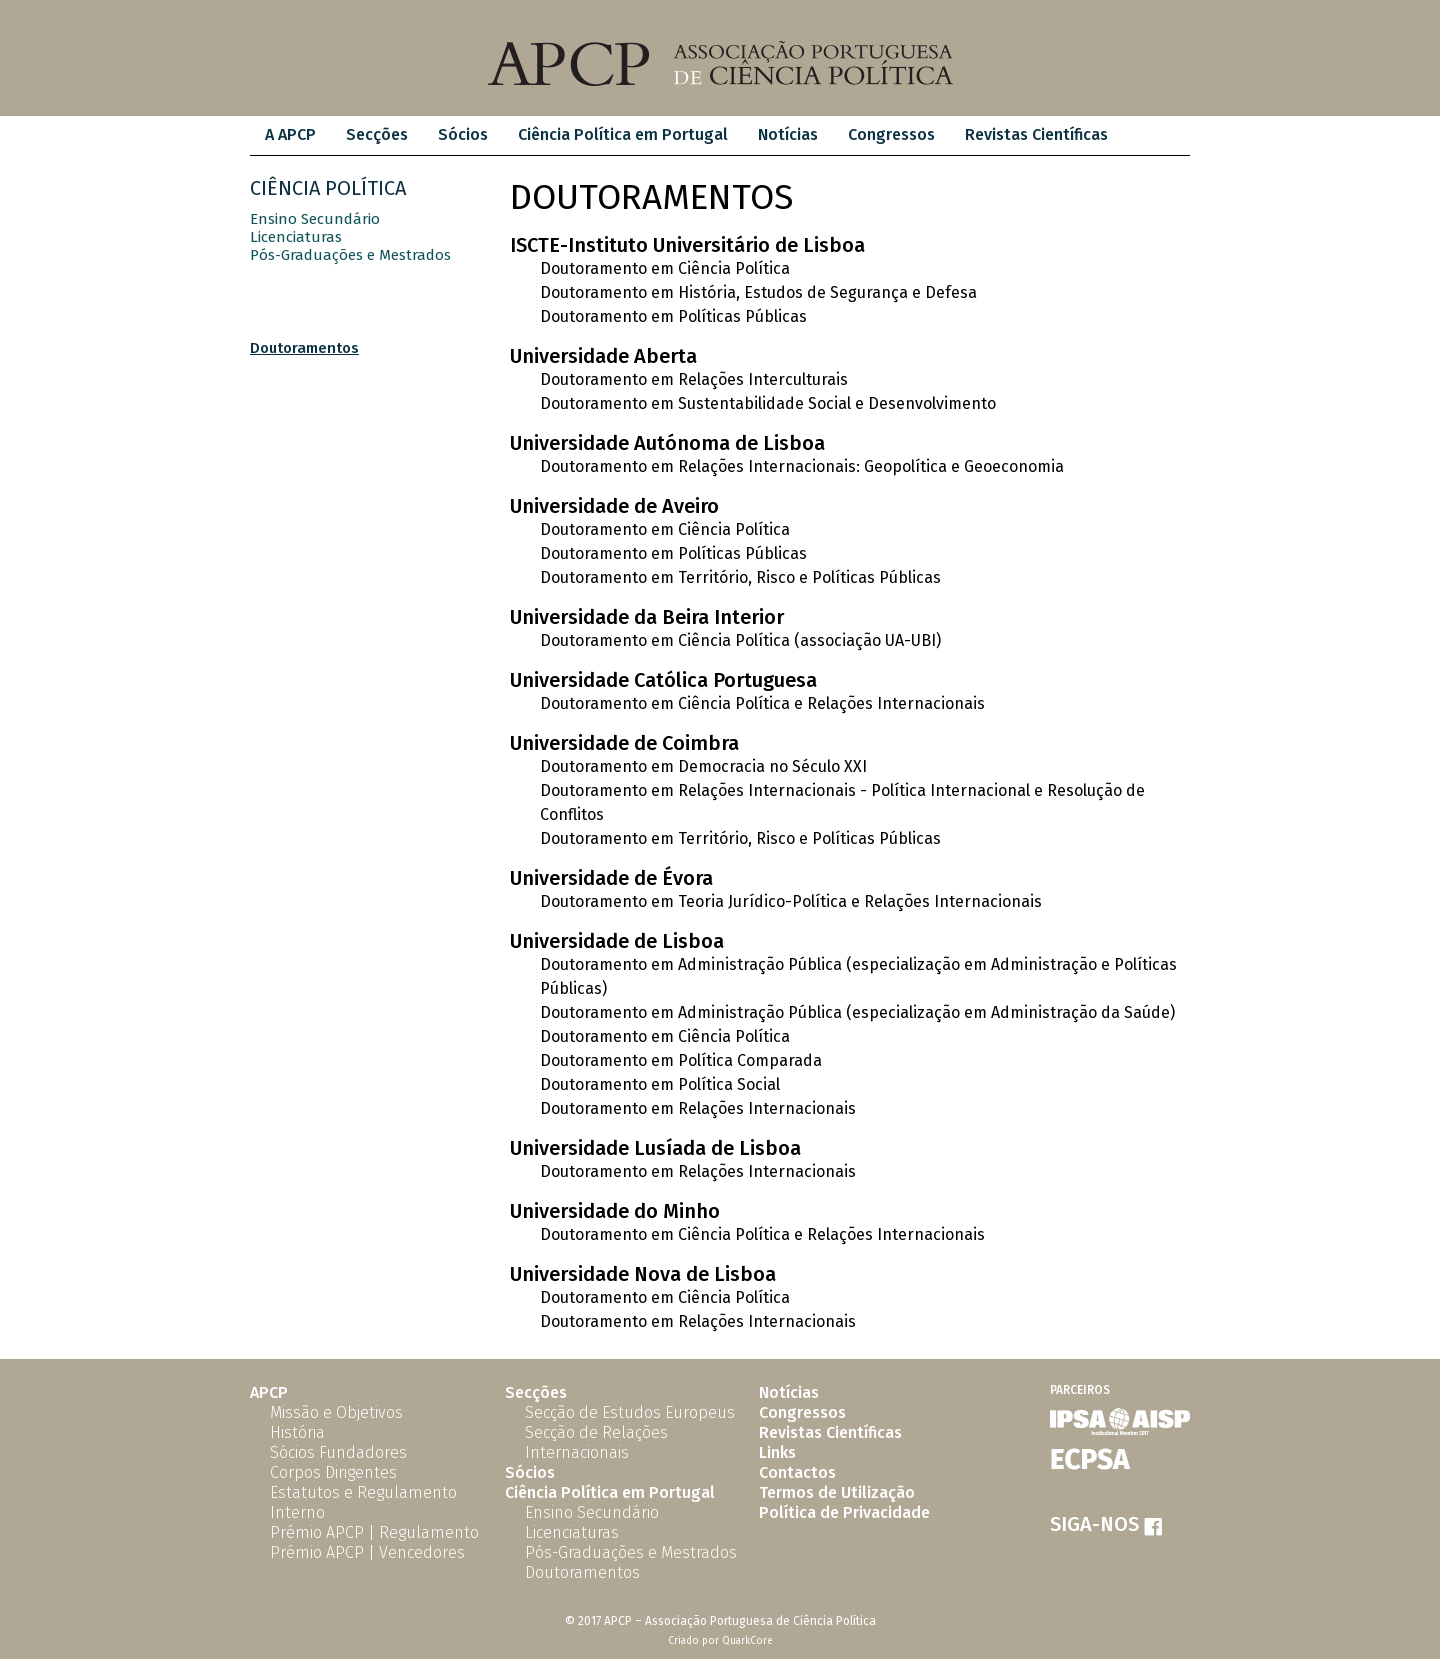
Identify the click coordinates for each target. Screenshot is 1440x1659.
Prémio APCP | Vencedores (367, 1552)
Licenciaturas (296, 237)
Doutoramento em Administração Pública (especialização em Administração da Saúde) (857, 1012)
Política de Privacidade (844, 1512)
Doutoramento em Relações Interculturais (694, 379)
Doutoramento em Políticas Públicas (673, 316)
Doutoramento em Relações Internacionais (698, 1108)
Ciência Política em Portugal (623, 134)
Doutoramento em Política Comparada (681, 1060)
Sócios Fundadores (338, 1452)
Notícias (788, 134)
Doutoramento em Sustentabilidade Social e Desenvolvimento (768, 403)
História (297, 1432)
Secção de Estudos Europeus (630, 1412)
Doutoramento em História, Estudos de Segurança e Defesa (758, 292)
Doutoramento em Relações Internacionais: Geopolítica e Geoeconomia (802, 466)
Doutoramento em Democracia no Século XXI (703, 766)
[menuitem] (290, 135)
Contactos (797, 1472)
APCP (269, 1392)
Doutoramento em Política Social (660, 1084)
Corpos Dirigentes (333, 1472)
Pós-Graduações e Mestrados (350, 255)
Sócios (463, 134)
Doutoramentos (304, 348)
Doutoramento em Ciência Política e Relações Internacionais (762, 703)
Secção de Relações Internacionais (596, 1442)
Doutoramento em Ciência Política (665, 268)
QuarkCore (747, 1641)
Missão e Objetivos (336, 1412)
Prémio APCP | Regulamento (374, 1532)
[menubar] (686, 135)
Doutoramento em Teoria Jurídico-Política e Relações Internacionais (791, 901)
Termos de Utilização (837, 1492)
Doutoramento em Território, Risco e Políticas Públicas (740, 577)
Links (777, 1452)
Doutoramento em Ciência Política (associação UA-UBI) (740, 640)
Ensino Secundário (315, 219)
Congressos (891, 134)
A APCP (290, 134)
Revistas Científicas (1036, 134)
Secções (377, 134)
